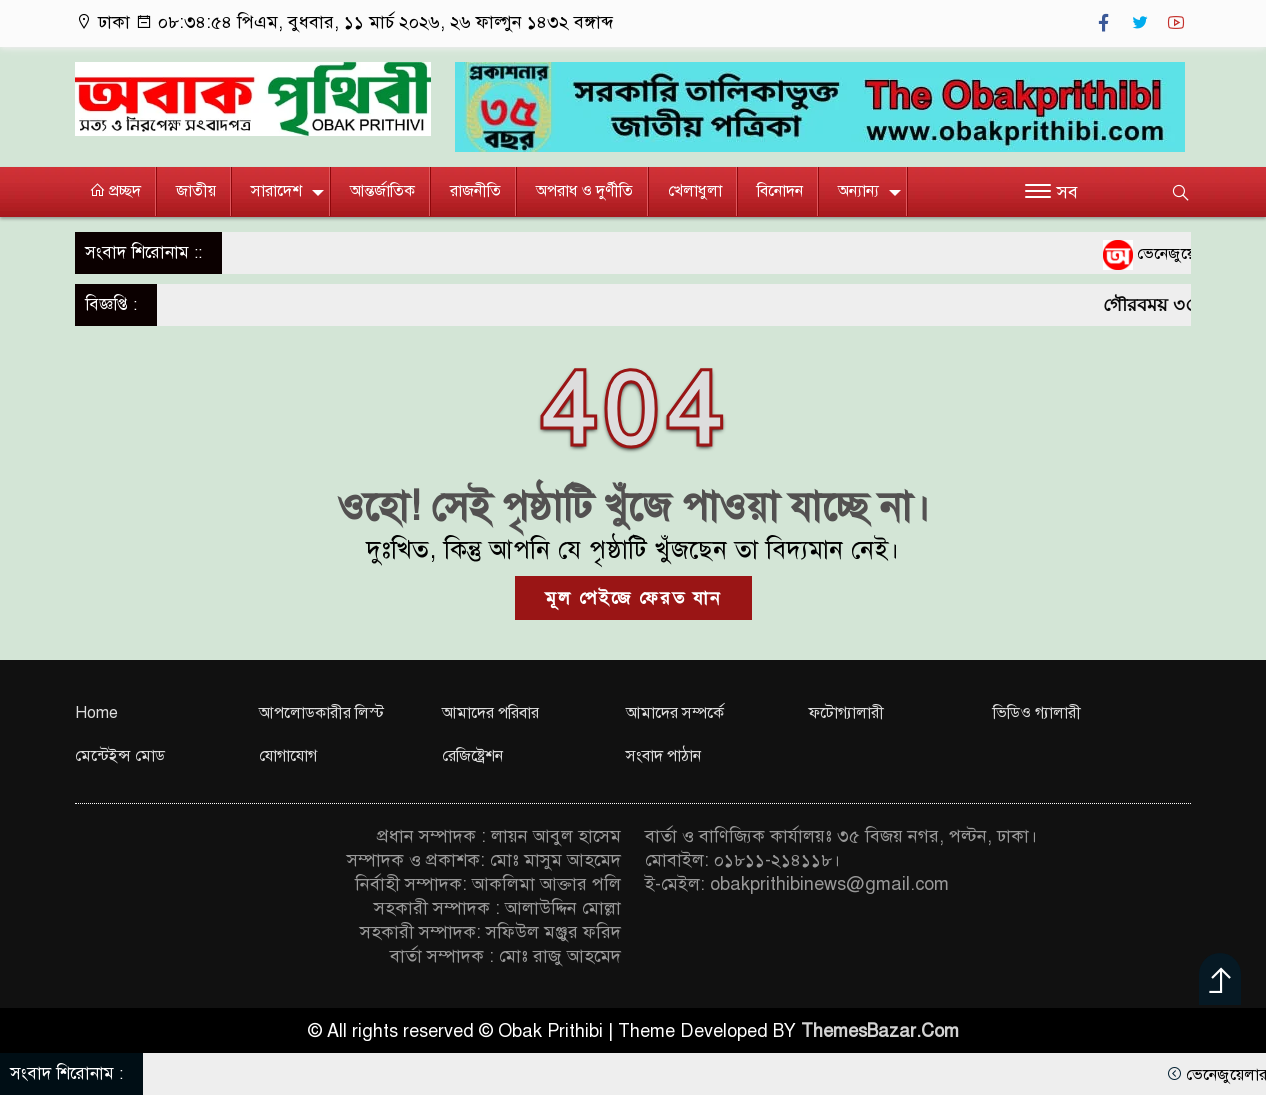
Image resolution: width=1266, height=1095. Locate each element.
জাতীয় (196, 191)
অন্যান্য (858, 191)
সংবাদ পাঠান (663, 756)
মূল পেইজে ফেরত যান (633, 598)
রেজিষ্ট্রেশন (472, 756)
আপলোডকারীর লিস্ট (321, 713)
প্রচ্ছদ (115, 191)
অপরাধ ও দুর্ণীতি (584, 191)
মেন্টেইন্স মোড (120, 756)
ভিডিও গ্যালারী (1037, 713)
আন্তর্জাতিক (382, 191)
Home (96, 713)
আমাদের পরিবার (490, 713)
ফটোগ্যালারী (846, 713)
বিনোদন (780, 191)
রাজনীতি (475, 191)
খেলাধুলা (695, 191)
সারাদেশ (276, 191)
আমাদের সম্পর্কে (675, 713)
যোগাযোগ (288, 756)
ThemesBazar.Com (880, 1031)
